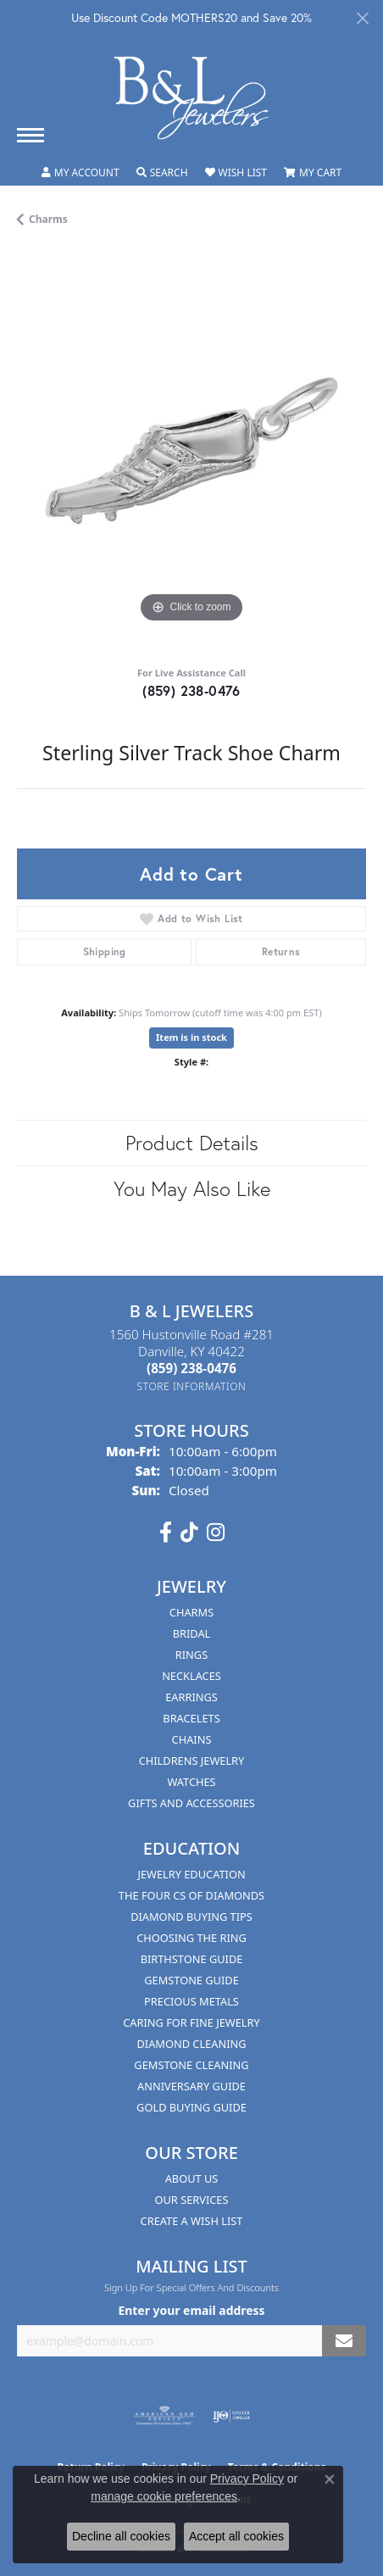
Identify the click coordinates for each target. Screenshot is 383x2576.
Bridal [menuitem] (192, 1633)
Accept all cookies (236, 2536)
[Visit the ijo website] (232, 2416)
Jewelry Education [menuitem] (191, 1874)
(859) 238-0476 (191, 690)
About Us (192, 2178)
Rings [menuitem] (191, 1654)
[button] (80, 173)
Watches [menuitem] (191, 1781)
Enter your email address (191, 2310)
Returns (281, 951)
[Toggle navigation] (30, 135)
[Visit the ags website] (164, 2416)
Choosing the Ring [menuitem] (191, 1937)
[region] (191, 452)
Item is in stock (191, 1037)
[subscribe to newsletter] (344, 2340)
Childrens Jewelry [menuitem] (192, 1760)
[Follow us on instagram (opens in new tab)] (216, 1532)
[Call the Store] (191, 1368)
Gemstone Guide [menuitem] (191, 1980)
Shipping (104, 951)
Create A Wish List (192, 2220)
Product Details (191, 1142)
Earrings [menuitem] (191, 1697)
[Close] (362, 18)
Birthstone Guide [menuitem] (192, 1959)
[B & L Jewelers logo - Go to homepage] (191, 98)
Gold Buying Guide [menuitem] (191, 2107)
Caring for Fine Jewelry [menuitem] (191, 2022)
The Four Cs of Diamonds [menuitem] (191, 1895)
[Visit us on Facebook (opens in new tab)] (165, 1532)
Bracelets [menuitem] (191, 1718)
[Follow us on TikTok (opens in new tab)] (189, 1532)
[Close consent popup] (330, 2479)
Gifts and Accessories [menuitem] (191, 1803)
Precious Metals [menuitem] (191, 2001)
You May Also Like (192, 1188)
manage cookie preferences (164, 2496)
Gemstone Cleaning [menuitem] (191, 2064)
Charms (48, 219)
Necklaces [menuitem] (191, 1675)
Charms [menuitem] (191, 1612)
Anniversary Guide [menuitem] (191, 2086)
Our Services (192, 2199)
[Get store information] (192, 1386)
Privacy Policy (247, 2478)
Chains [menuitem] (192, 1739)
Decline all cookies (121, 2536)
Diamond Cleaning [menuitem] (191, 2043)
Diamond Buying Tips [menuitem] (191, 1916)
